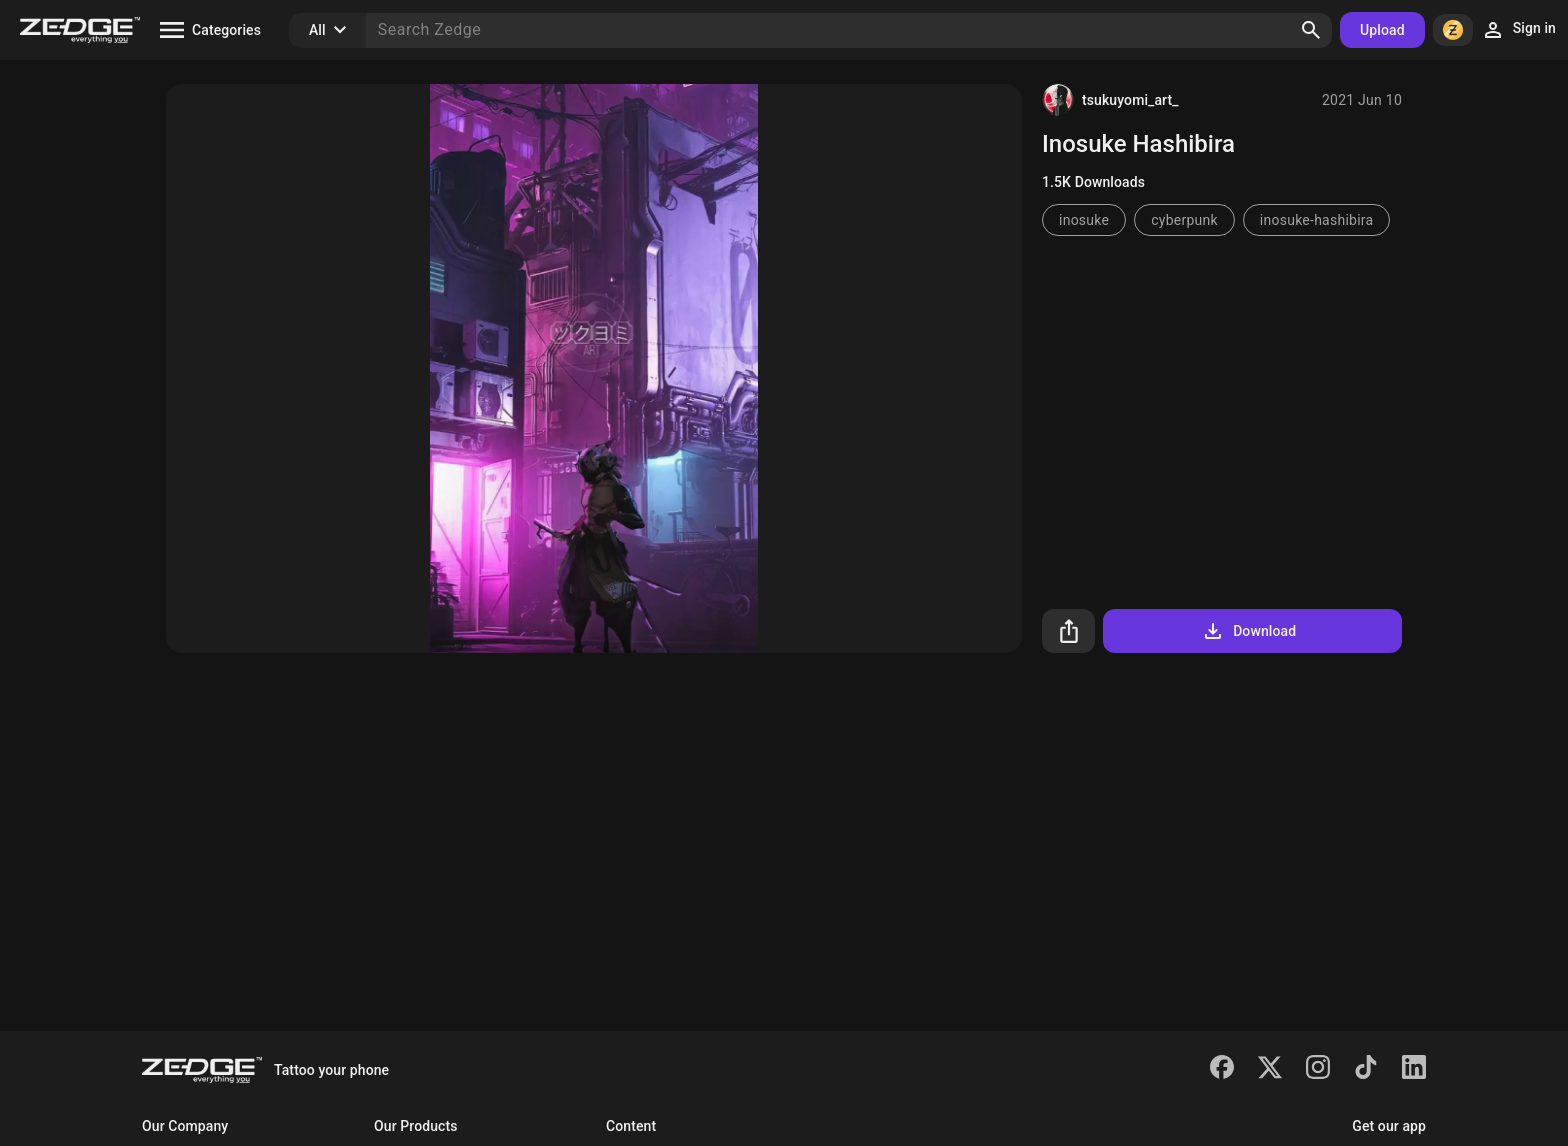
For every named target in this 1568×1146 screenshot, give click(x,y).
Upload (1382, 30)
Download (1248, 631)
